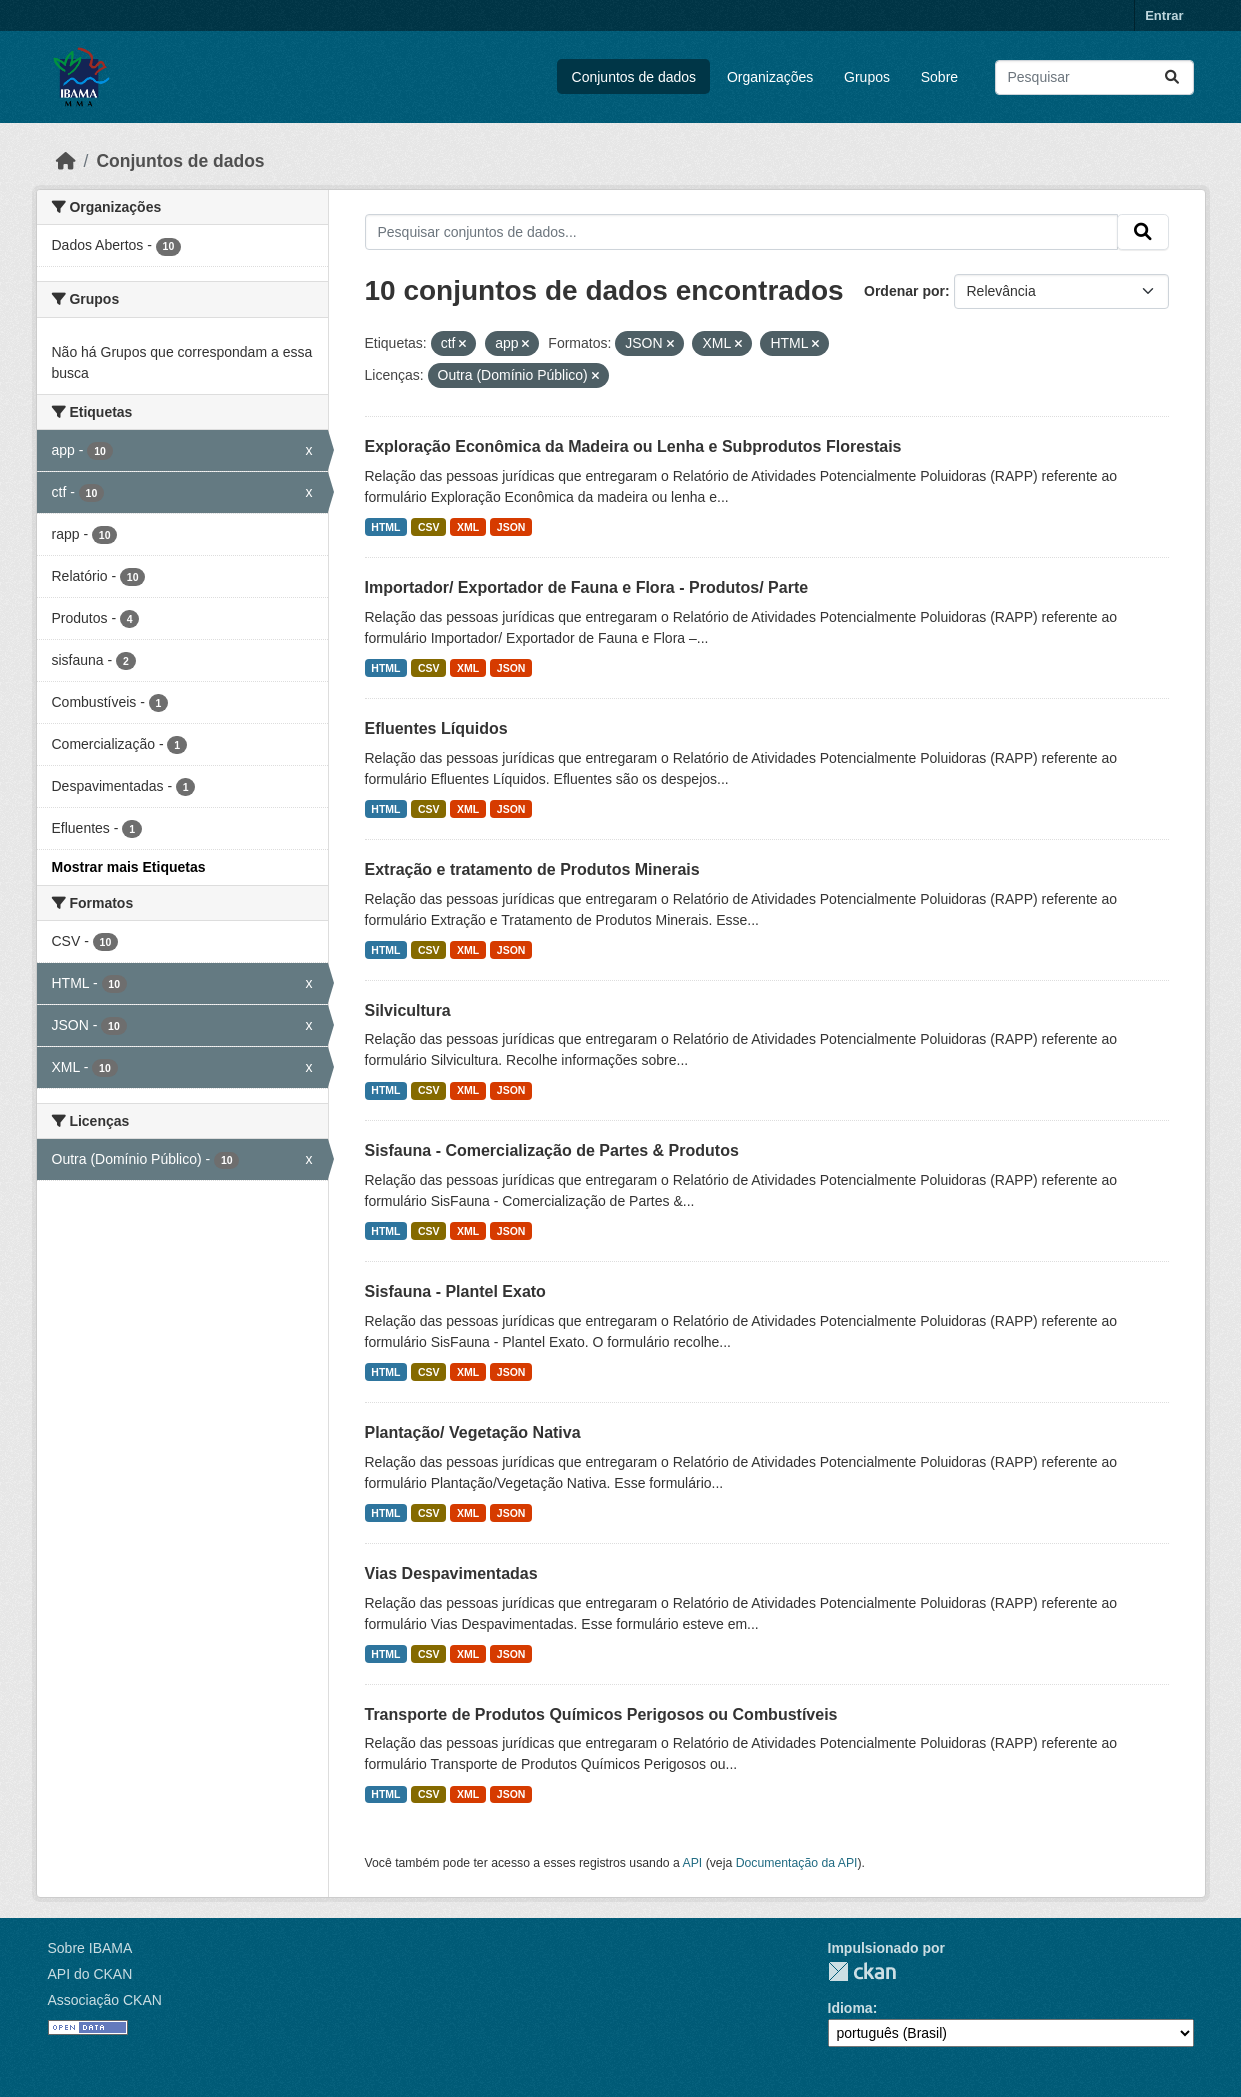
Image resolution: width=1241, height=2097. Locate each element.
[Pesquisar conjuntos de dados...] (1094, 77)
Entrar (1164, 15)
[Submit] (1172, 77)
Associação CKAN (105, 2000)
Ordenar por (904, 291)
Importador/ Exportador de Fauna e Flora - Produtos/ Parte (587, 587)
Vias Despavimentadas (451, 1573)
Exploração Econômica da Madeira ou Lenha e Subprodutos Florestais (633, 446)
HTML (385, 527)
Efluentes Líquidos (436, 728)
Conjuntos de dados (634, 77)
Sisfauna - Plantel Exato (455, 1291)
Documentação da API (797, 1863)
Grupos (867, 77)
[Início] (66, 161)
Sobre (939, 77)
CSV (429, 527)
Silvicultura (408, 1010)
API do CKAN (90, 1974)
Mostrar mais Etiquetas (129, 867)
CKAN (862, 1971)
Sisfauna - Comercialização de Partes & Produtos (552, 1150)
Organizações (770, 77)
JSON (511, 527)
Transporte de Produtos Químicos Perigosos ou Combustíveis (601, 1714)
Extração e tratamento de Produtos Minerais (532, 869)
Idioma (850, 2008)
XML (468, 527)
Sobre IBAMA (90, 1948)
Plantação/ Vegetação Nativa (473, 1432)
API (693, 1863)
